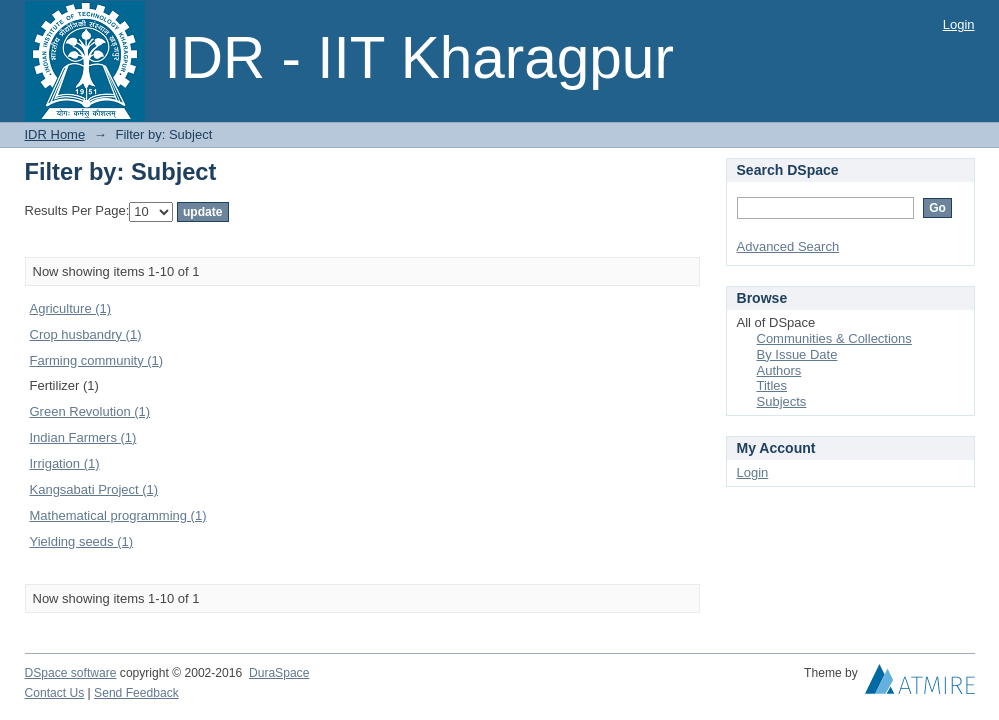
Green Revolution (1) (90, 411)
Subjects (782, 401)
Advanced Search (788, 246)
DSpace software (71, 673)
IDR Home (55, 134)
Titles (772, 385)
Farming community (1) (97, 360)
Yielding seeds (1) (82, 541)
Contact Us (55, 693)
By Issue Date (797, 354)
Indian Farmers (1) (83, 437)
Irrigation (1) (65, 463)
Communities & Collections (834, 338)
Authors (779, 370)
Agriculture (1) (71, 308)
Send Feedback (136, 693)
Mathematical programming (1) (118, 515)
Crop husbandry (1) (86, 334)
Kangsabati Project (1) (94, 489)
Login (959, 24)
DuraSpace (279, 673)
